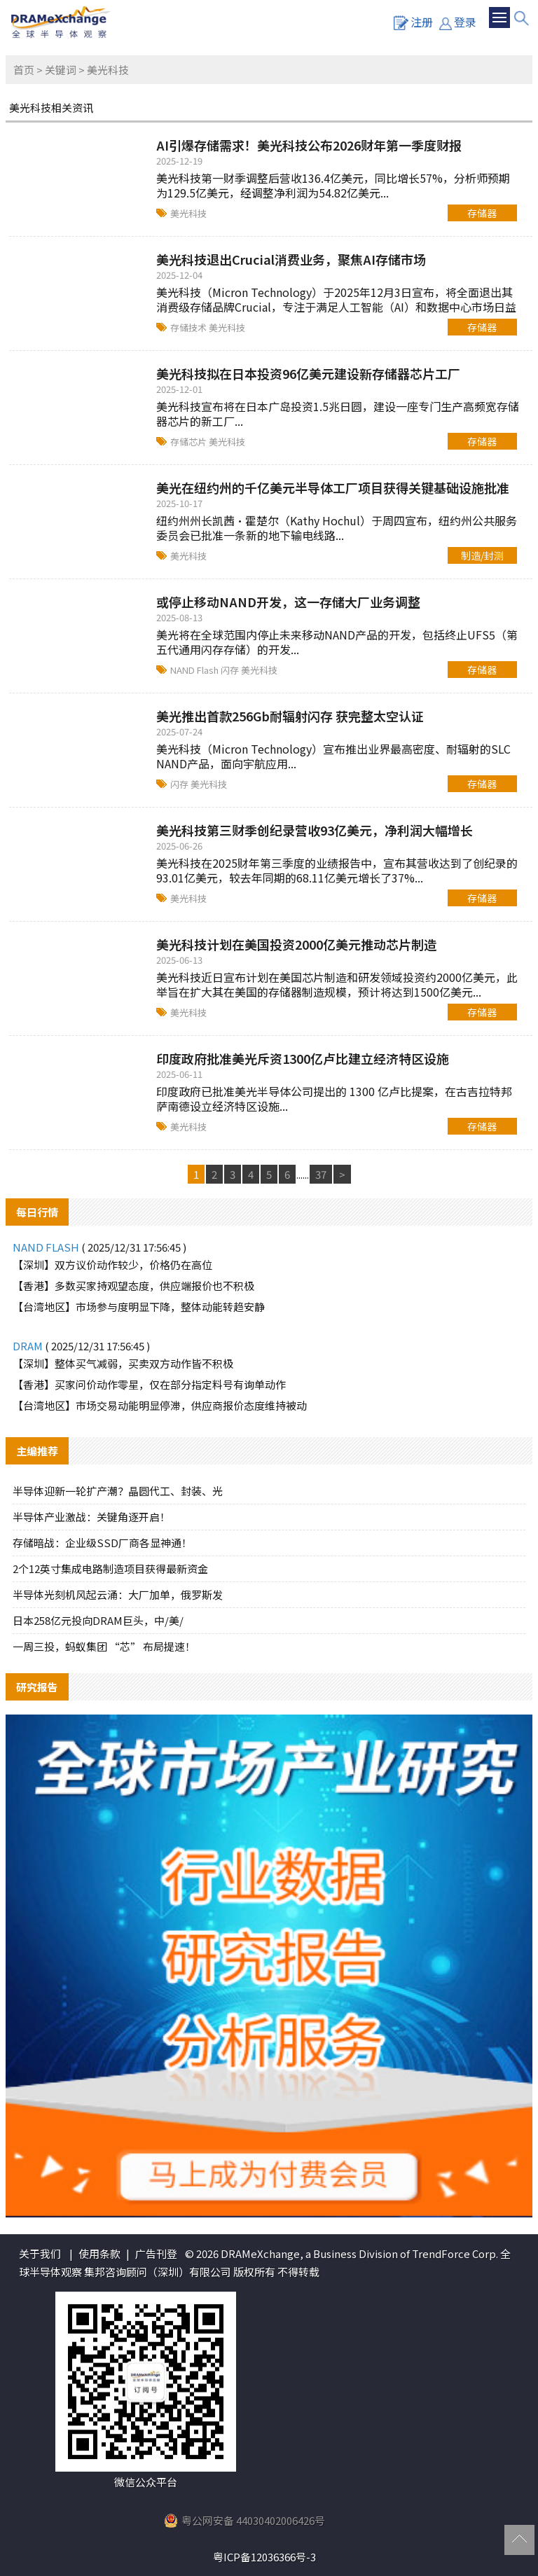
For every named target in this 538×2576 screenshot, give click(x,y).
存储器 (482, 213)
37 (320, 1174)
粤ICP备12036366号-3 (264, 2556)
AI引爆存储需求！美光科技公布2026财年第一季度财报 (309, 145)
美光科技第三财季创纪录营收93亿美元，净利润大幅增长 (314, 830)
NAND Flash (195, 670)
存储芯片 (189, 441)
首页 (23, 69)
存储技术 (189, 327)
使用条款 (99, 2253)
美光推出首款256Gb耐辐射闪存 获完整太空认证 (290, 716)
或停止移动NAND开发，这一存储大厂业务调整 (288, 602)
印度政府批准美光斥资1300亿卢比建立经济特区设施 (302, 1058)
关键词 (60, 69)
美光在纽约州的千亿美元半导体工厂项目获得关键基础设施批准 (332, 487)
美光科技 (188, 213)
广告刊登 (156, 2253)
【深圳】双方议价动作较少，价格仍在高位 (112, 1264)
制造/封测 (482, 555)
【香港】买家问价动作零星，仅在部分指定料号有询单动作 (149, 1384)
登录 (457, 21)
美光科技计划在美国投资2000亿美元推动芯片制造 (296, 944)
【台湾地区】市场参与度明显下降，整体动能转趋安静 (139, 1306)
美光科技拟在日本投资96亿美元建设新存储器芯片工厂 (308, 373)
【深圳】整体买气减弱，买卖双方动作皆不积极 (123, 1363)
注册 (413, 21)
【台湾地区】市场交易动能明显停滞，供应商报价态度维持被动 (160, 1405)
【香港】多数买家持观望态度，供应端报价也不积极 (133, 1285)
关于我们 (40, 2253)
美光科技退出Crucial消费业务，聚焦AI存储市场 (291, 259)
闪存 (231, 670)
